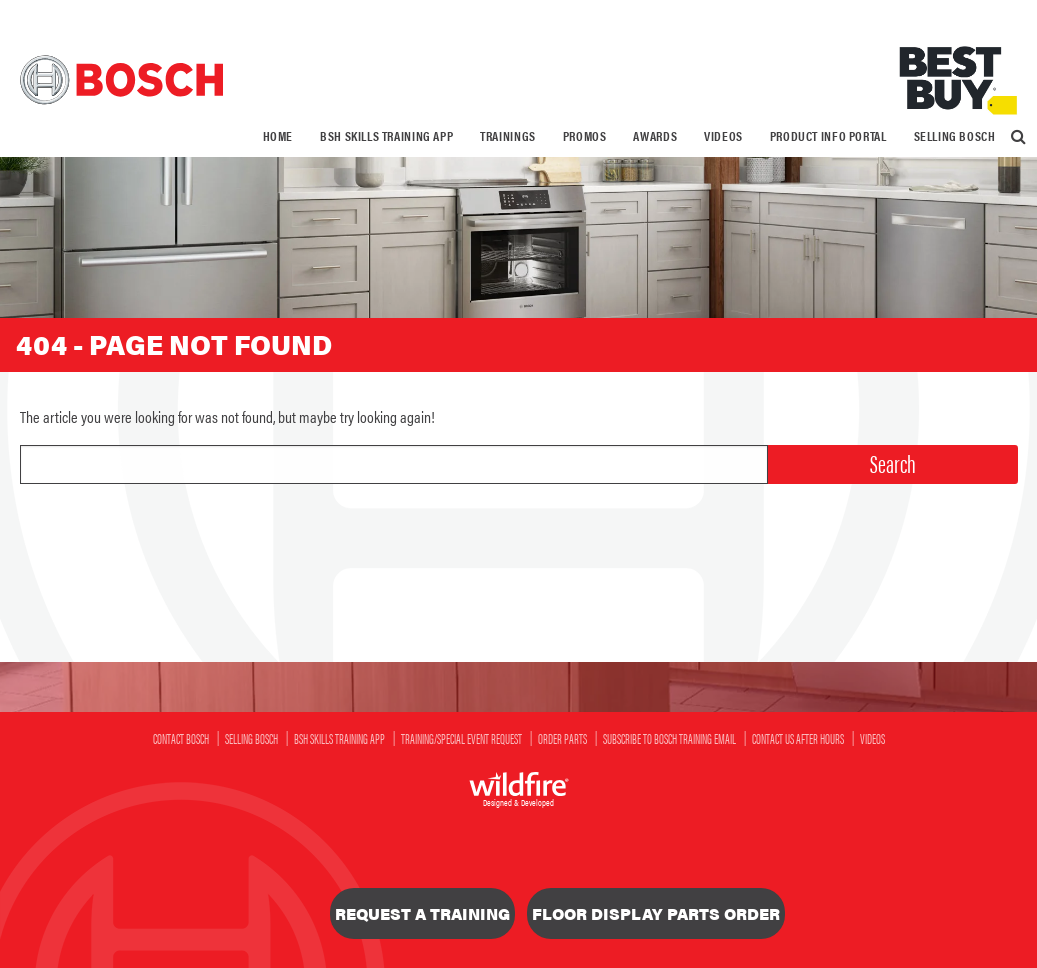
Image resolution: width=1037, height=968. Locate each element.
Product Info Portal (828, 136)
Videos (723, 136)
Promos (585, 136)
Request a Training (422, 913)
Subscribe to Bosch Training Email (669, 738)
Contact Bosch (181, 738)
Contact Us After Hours (798, 738)
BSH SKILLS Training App (386, 136)
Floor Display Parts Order (656, 913)
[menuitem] (278, 136)
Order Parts (562, 738)
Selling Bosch (955, 136)
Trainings (508, 136)
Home (278, 136)
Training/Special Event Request (461, 738)
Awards (655, 136)
